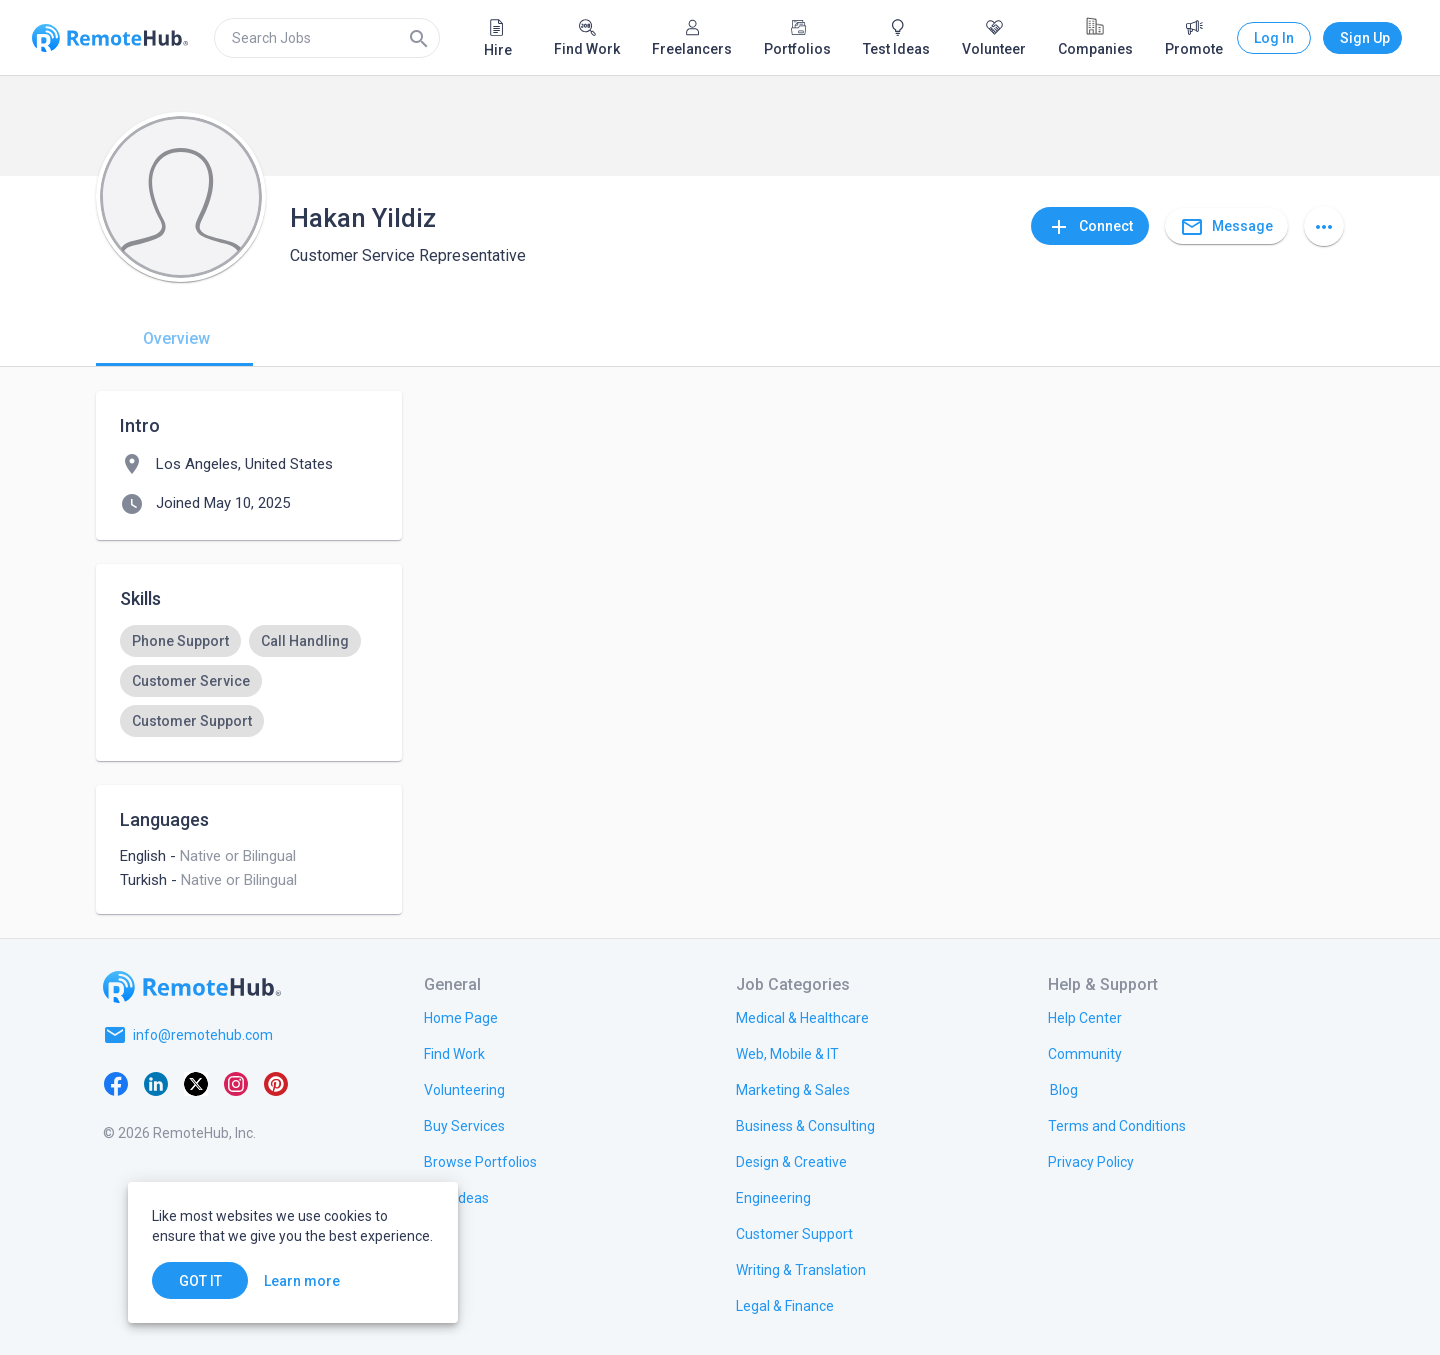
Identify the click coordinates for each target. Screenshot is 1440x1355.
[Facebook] (116, 1083)
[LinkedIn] (156, 1083)
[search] (327, 38)
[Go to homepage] (192, 987)
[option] (180, 641)
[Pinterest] (276, 1083)
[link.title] (461, 1017)
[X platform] (196, 1083)
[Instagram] (236, 1083)
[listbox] (249, 681)
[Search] (419, 38)
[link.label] (1085, 1017)
